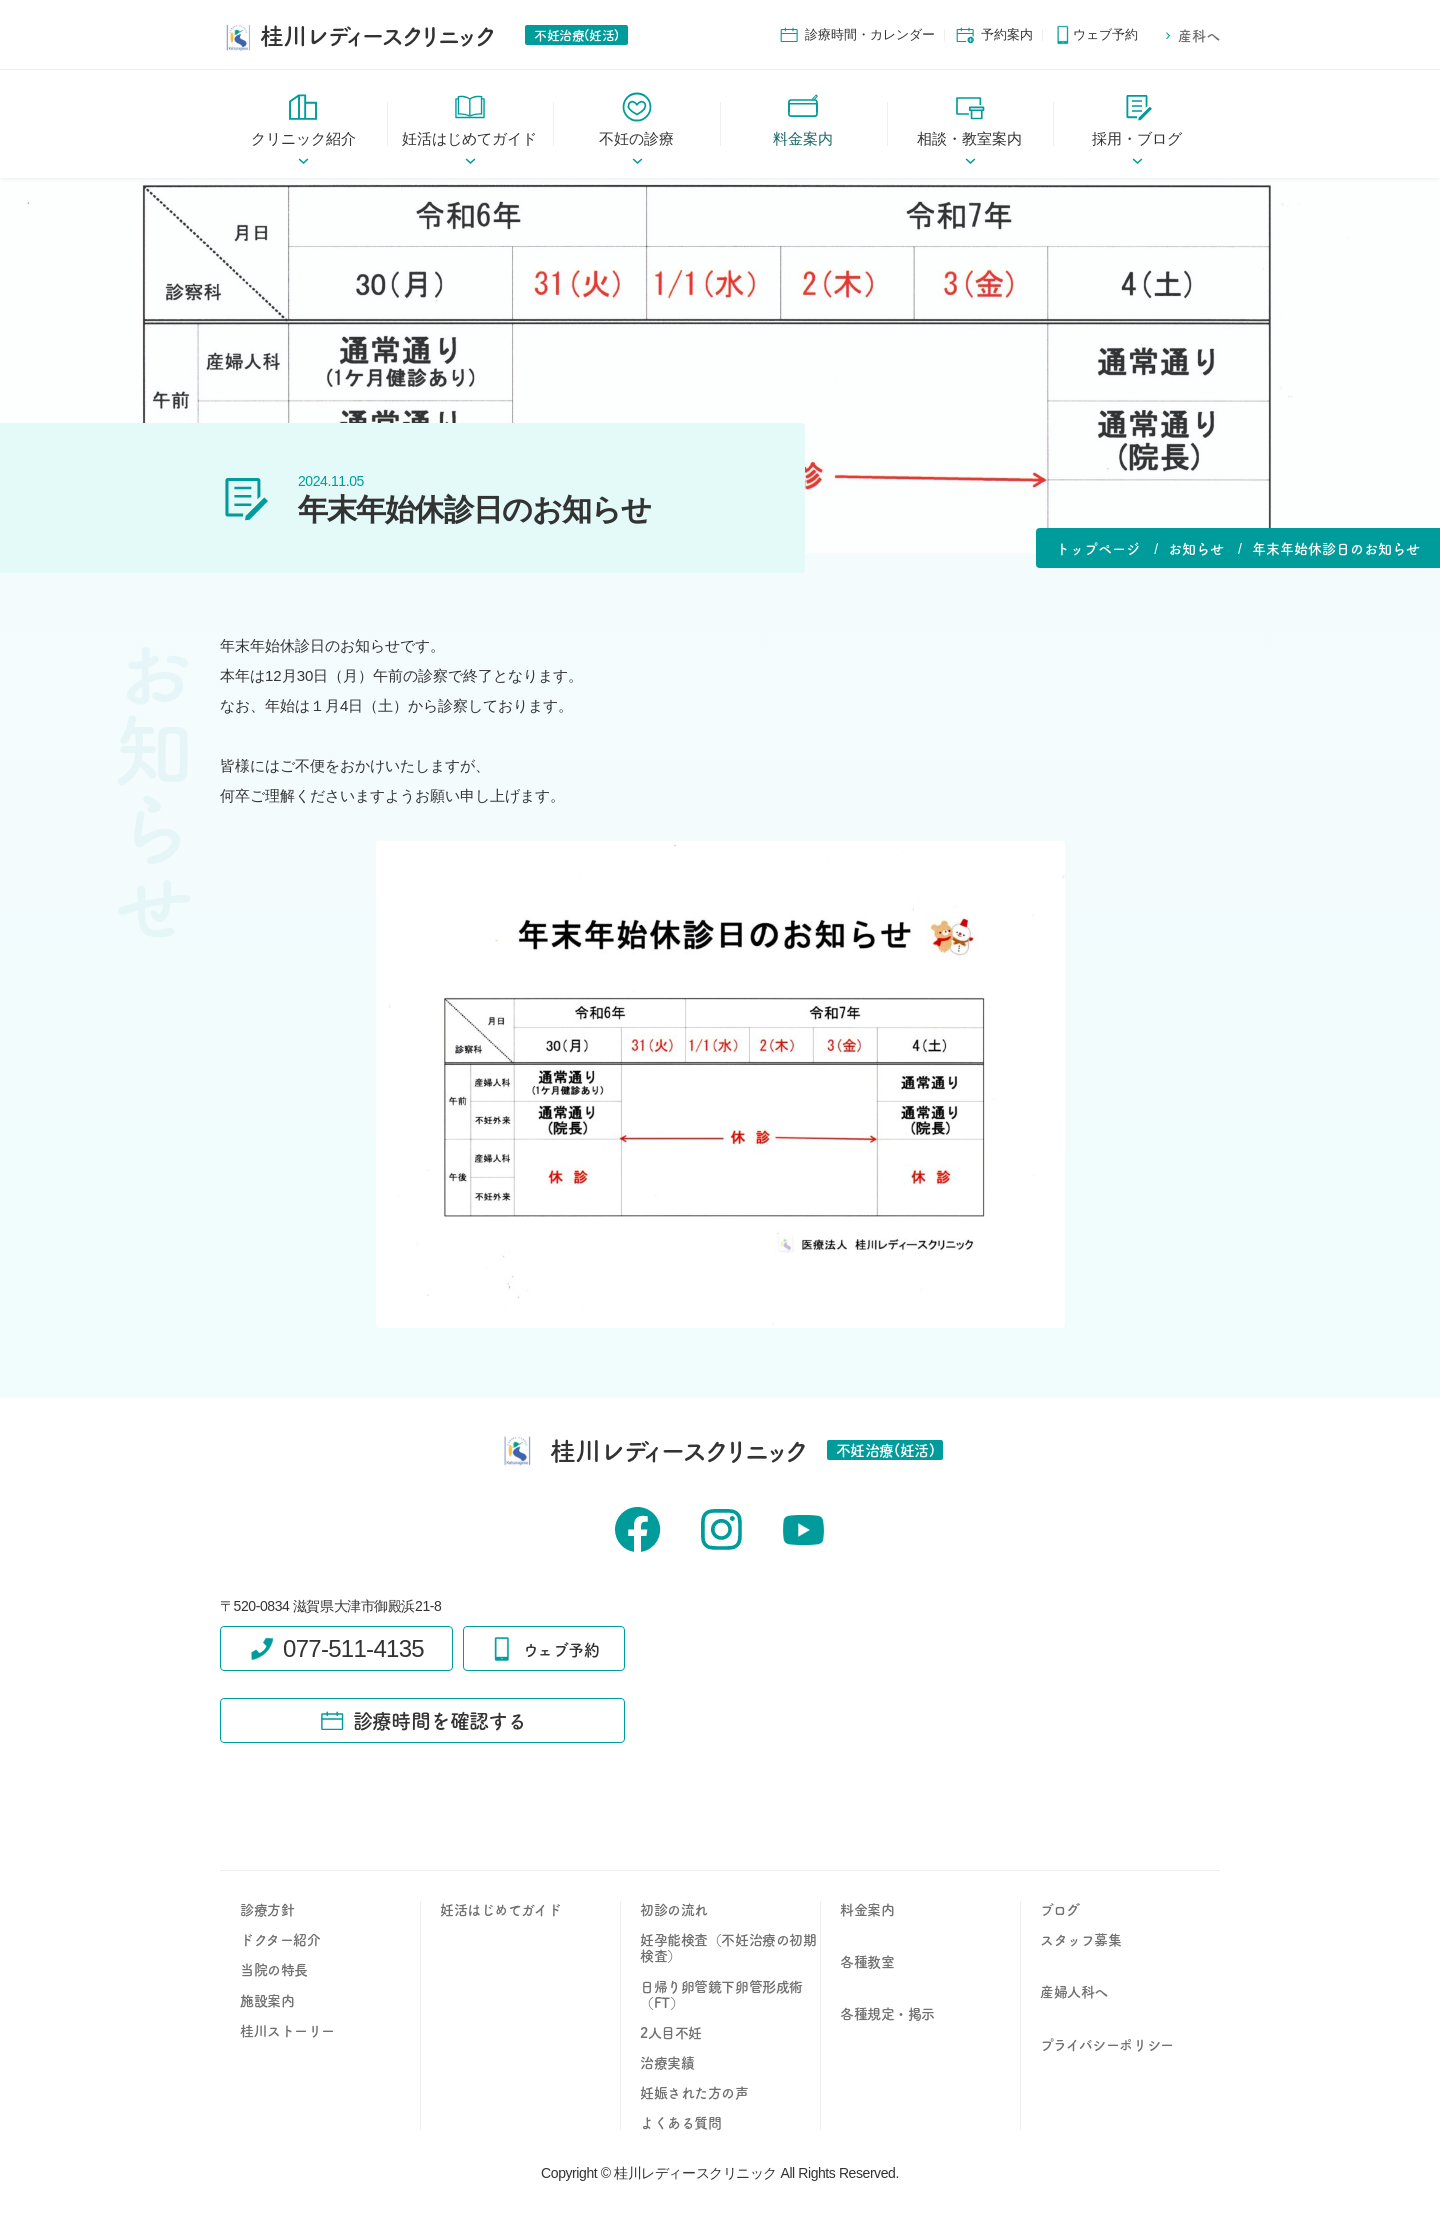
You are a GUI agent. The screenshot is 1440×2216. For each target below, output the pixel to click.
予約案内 (994, 35)
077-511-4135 (336, 1648)
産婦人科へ (1074, 1991)
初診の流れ (674, 1909)
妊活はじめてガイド (500, 1909)
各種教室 (867, 1961)
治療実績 (667, 2062)
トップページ (1098, 548)
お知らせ (1196, 548)
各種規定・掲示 (887, 2013)
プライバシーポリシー (1107, 2044)
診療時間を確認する (423, 1720)
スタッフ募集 (1080, 1939)
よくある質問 (680, 2122)
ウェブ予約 (1095, 35)
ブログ (1060, 1909)
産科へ (1191, 35)
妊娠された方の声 (694, 2092)
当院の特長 (274, 1969)
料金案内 (867, 1909)
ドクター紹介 (280, 1939)
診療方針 (267, 1909)
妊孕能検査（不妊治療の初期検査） (728, 1947)
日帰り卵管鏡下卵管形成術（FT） (721, 1994)
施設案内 (267, 2000)
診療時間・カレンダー (857, 35)
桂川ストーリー (287, 2030)
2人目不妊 (671, 2032)
